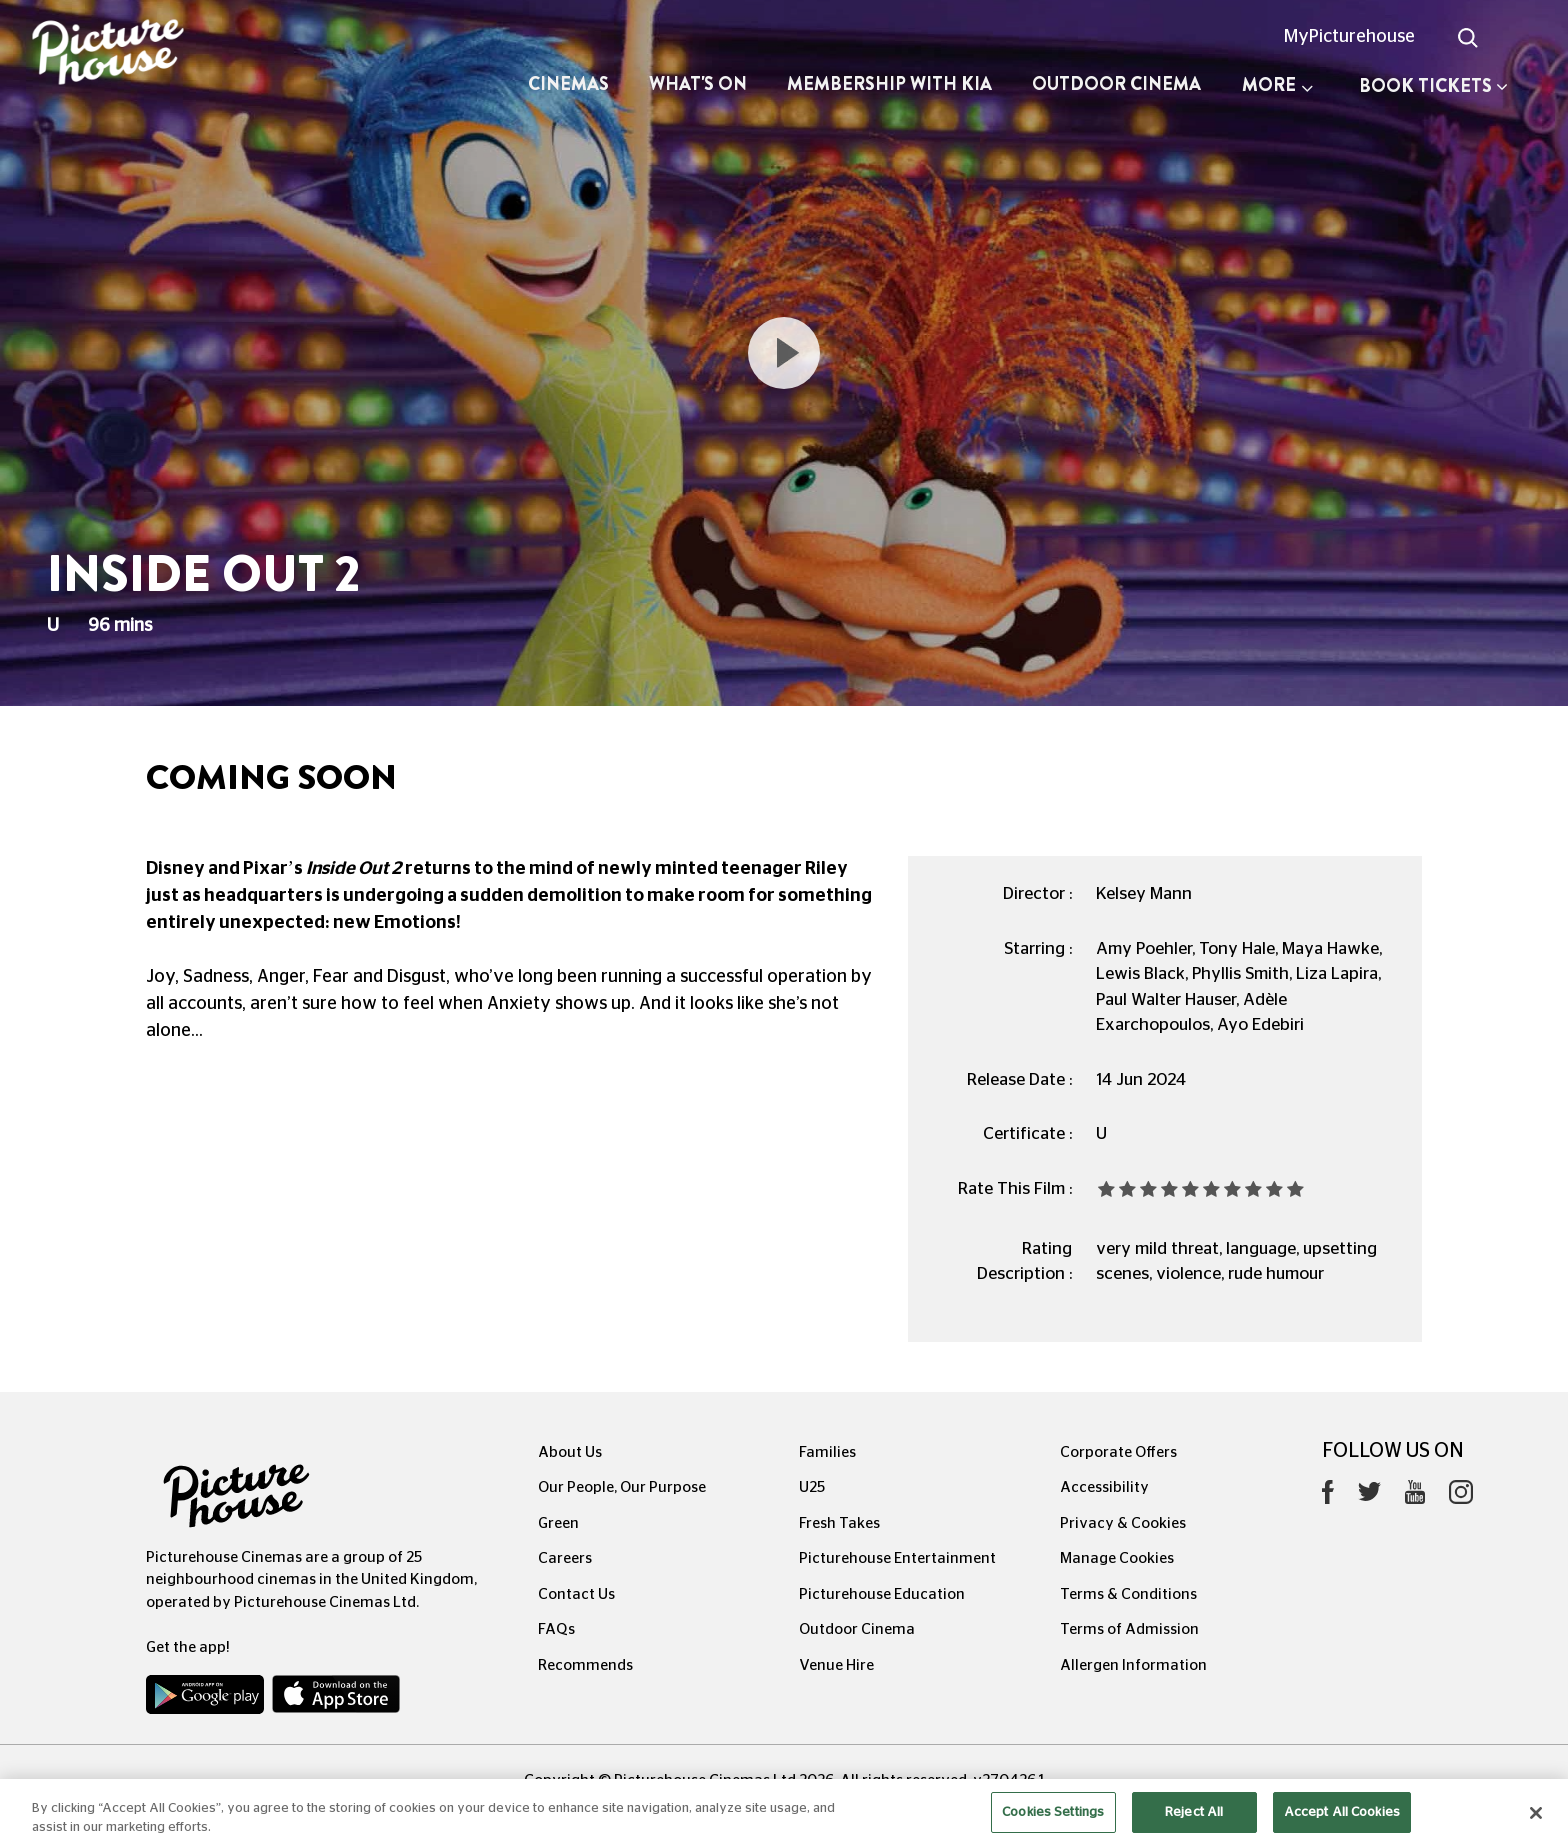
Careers (565, 1558)
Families (827, 1452)
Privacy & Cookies (1123, 1523)
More (1277, 85)
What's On (698, 84)
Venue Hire (836, 1665)
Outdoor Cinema (1116, 84)
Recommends (585, 1665)
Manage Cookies (1117, 1558)
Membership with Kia (889, 84)
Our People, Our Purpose (622, 1487)
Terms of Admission (1129, 1629)
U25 (812, 1487)
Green (558, 1523)
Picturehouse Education (882, 1594)
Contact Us (576, 1594)
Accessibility (1104, 1487)
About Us (570, 1452)
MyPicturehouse (1349, 37)
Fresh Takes (839, 1523)
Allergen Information (1133, 1665)
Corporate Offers (1118, 1452)
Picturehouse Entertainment (897, 1558)
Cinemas (568, 84)
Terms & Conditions (1128, 1594)
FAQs (556, 1629)
